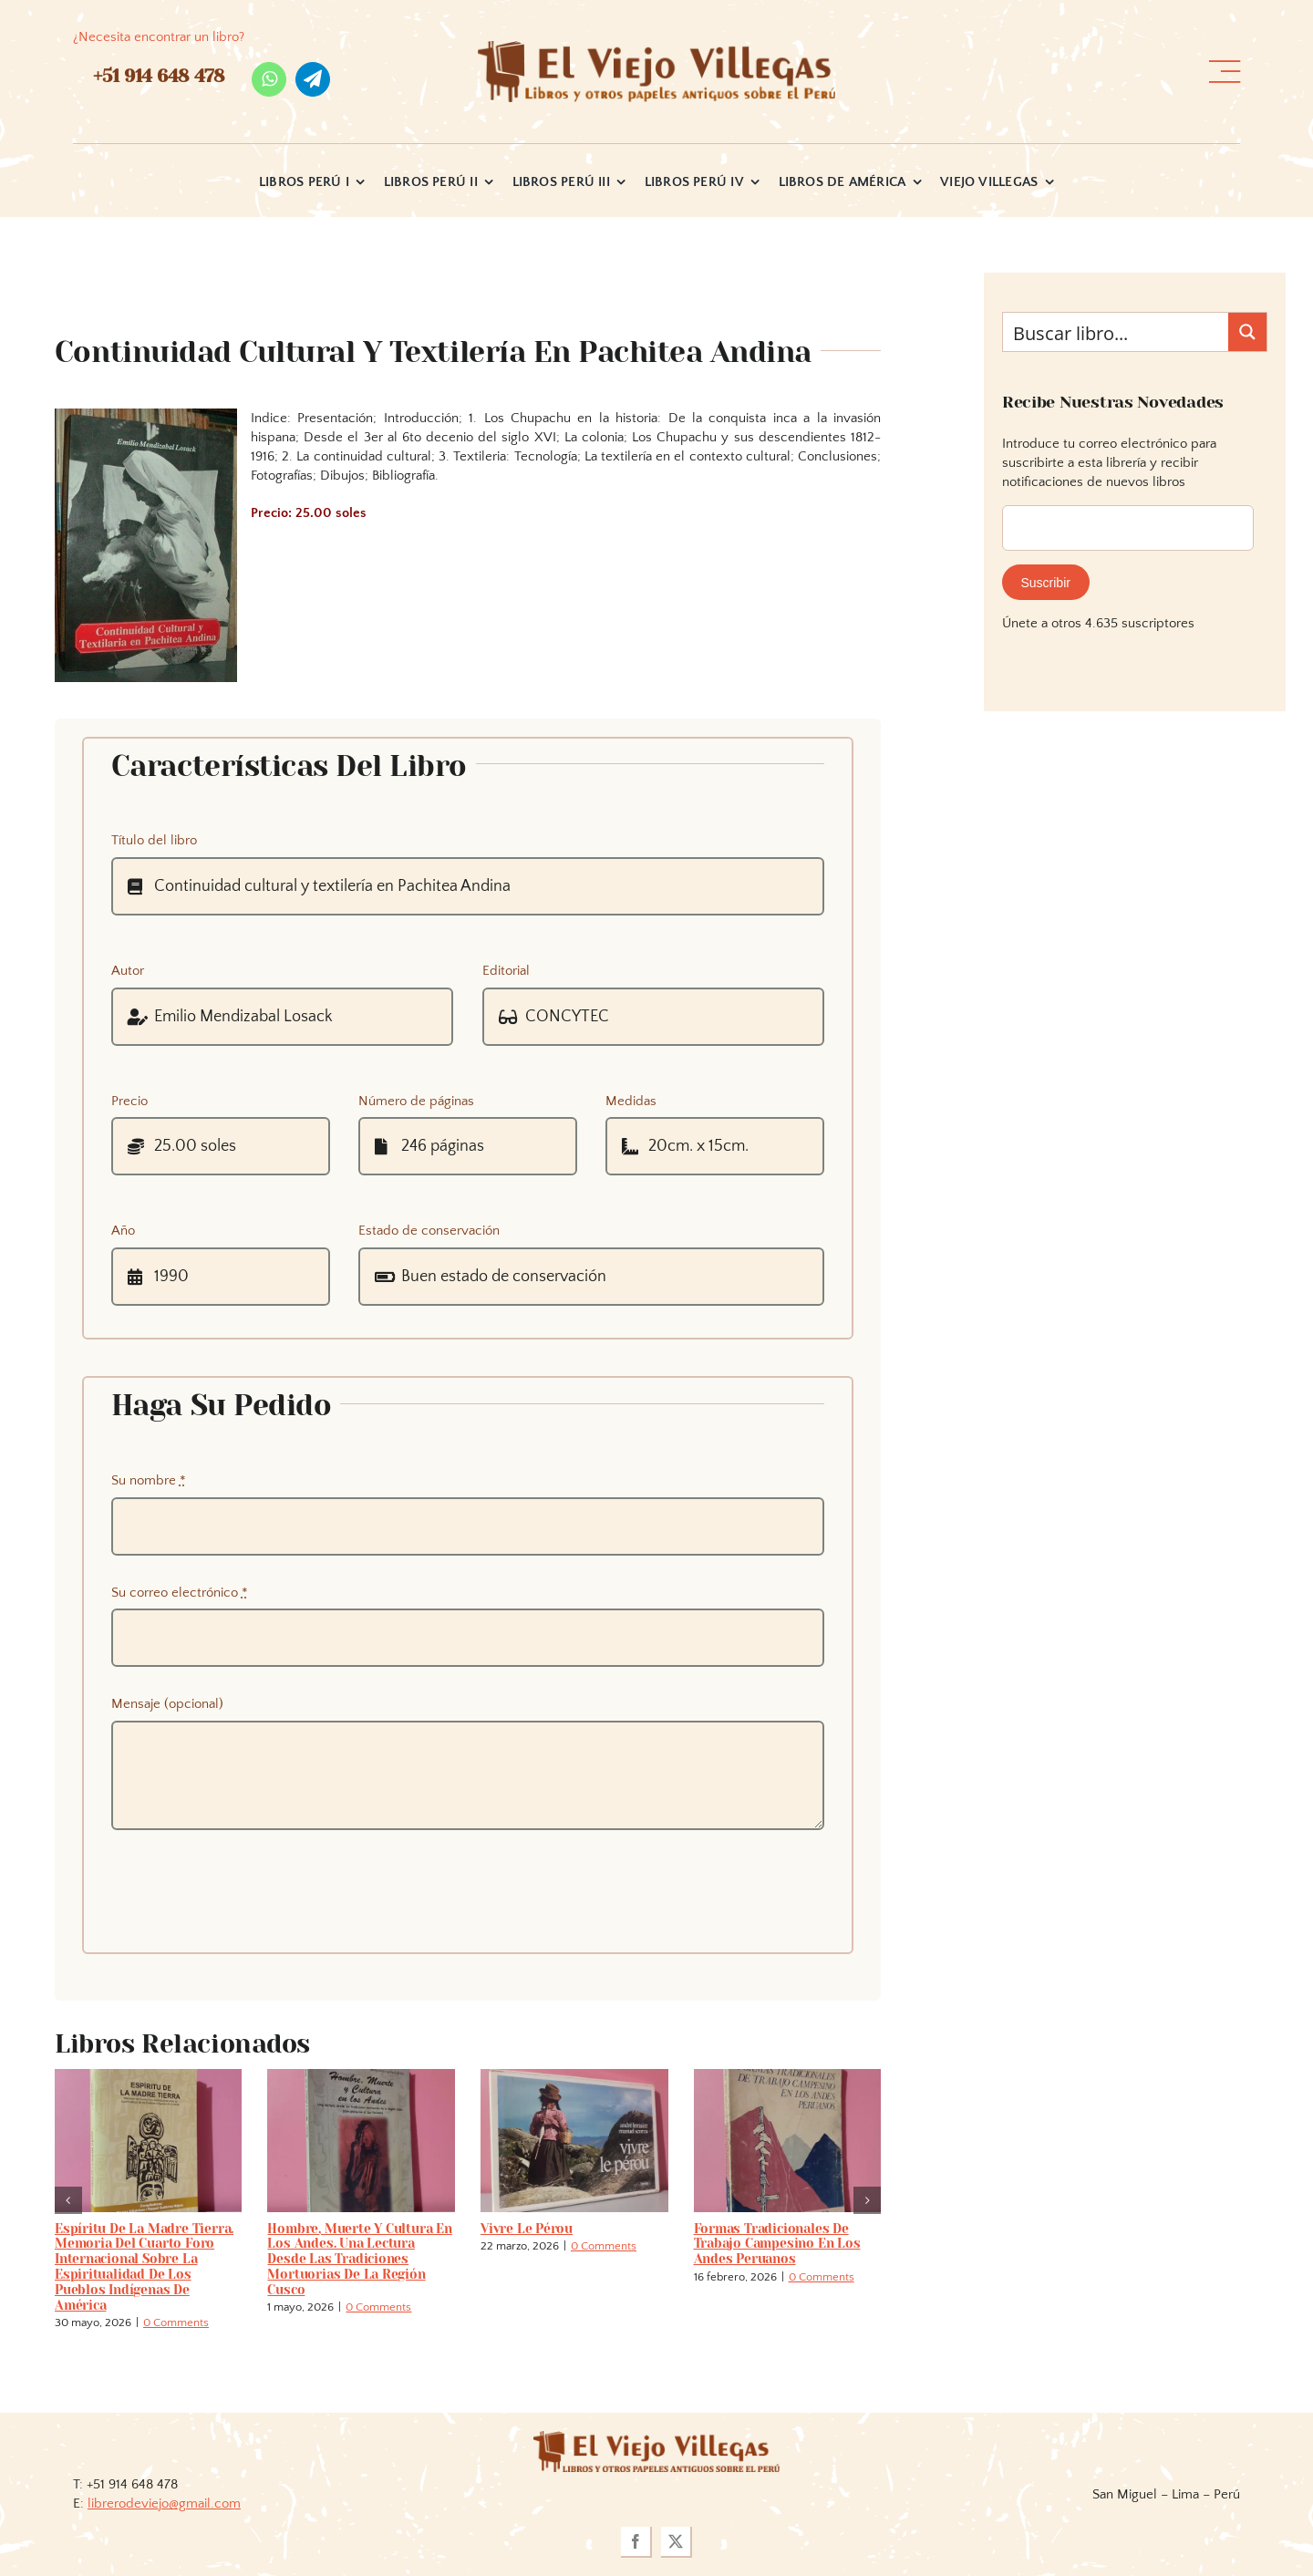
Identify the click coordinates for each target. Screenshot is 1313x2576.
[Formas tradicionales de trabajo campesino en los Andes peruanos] (788, 2077)
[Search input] (1116, 332)
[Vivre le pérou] (574, 2077)
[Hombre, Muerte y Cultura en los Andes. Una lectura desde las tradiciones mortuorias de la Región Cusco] (361, 2077)
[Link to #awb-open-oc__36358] (1224, 72)
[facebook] (636, 2542)
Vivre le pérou (527, 2228)
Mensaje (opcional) (167, 1704)
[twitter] (676, 2542)
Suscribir (1045, 582)
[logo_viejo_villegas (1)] (657, 48)
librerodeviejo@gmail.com (164, 2503)
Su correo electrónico (179, 1592)
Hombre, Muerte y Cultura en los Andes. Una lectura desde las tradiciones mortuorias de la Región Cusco (359, 2259)
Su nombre (148, 1480)
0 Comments (176, 2322)
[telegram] (312, 79)
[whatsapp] (269, 79)
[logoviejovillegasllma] (656, 2438)
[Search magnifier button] (1247, 332)
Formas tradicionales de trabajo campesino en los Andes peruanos (777, 2244)
